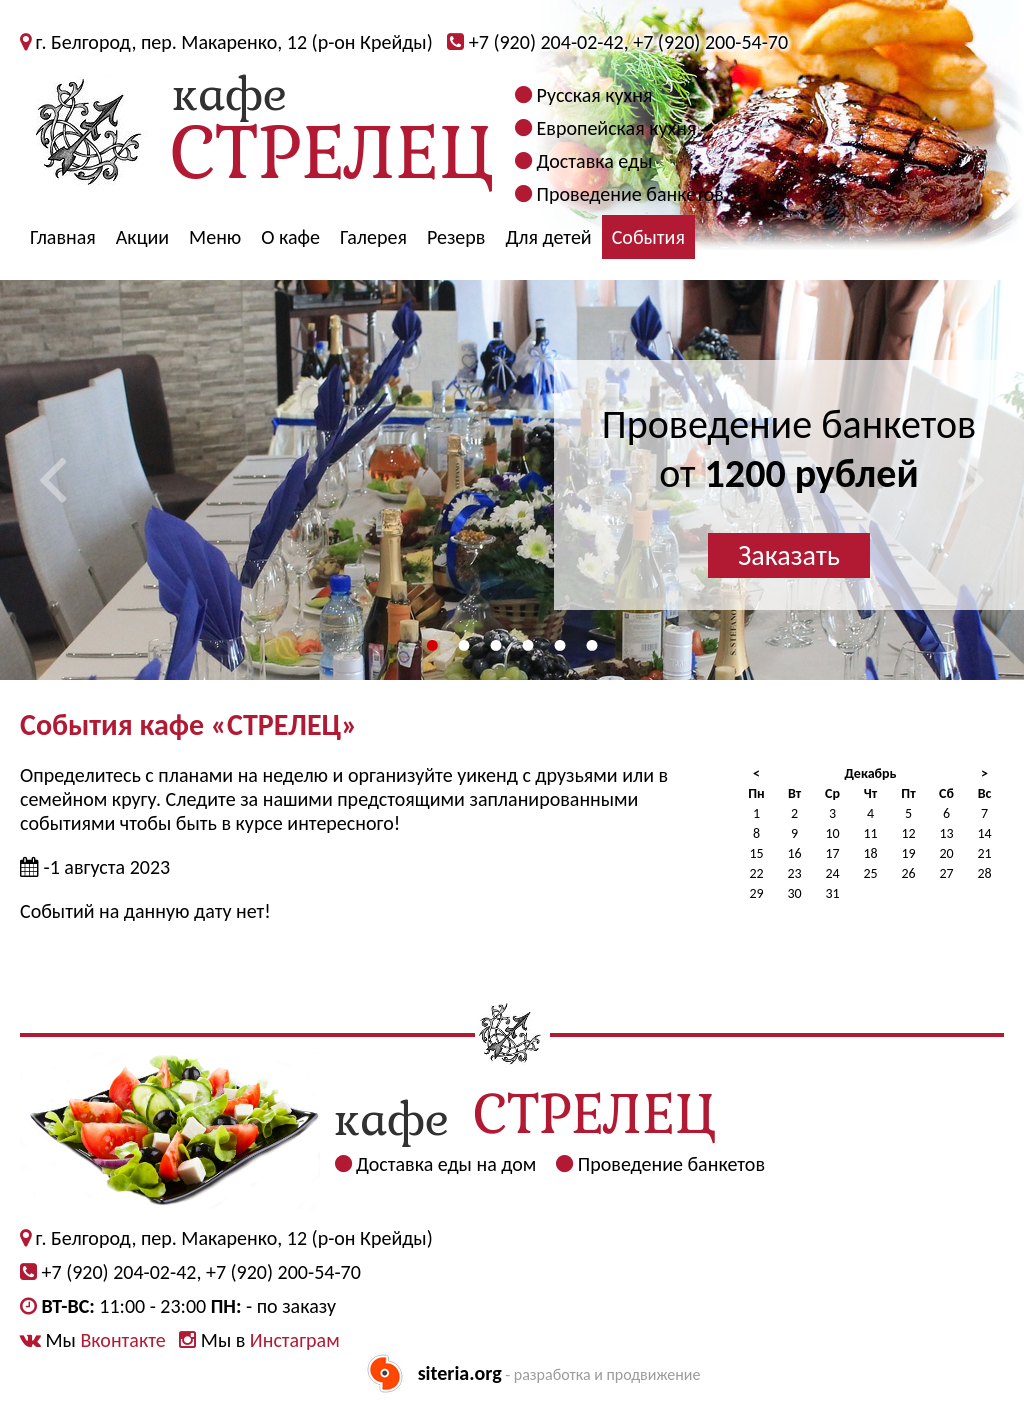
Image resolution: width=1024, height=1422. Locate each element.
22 (756, 873)
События (648, 237)
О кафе (290, 237)
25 (870, 873)
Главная (63, 237)
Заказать (789, 555)
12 (908, 833)
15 (756, 853)
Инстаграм (295, 1340)
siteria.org (460, 1373)
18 (870, 853)
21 (984, 853)
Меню (215, 237)
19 (908, 853)
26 (908, 873)
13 (946, 833)
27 (946, 873)
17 (832, 853)
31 (832, 893)
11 (870, 833)
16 (794, 853)
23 (794, 873)
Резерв (456, 237)
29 (756, 893)
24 (832, 873)
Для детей (548, 237)
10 (832, 833)
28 (984, 873)
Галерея (373, 237)
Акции (142, 237)
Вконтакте (122, 1340)
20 (946, 853)
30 (794, 893)
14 (984, 833)
